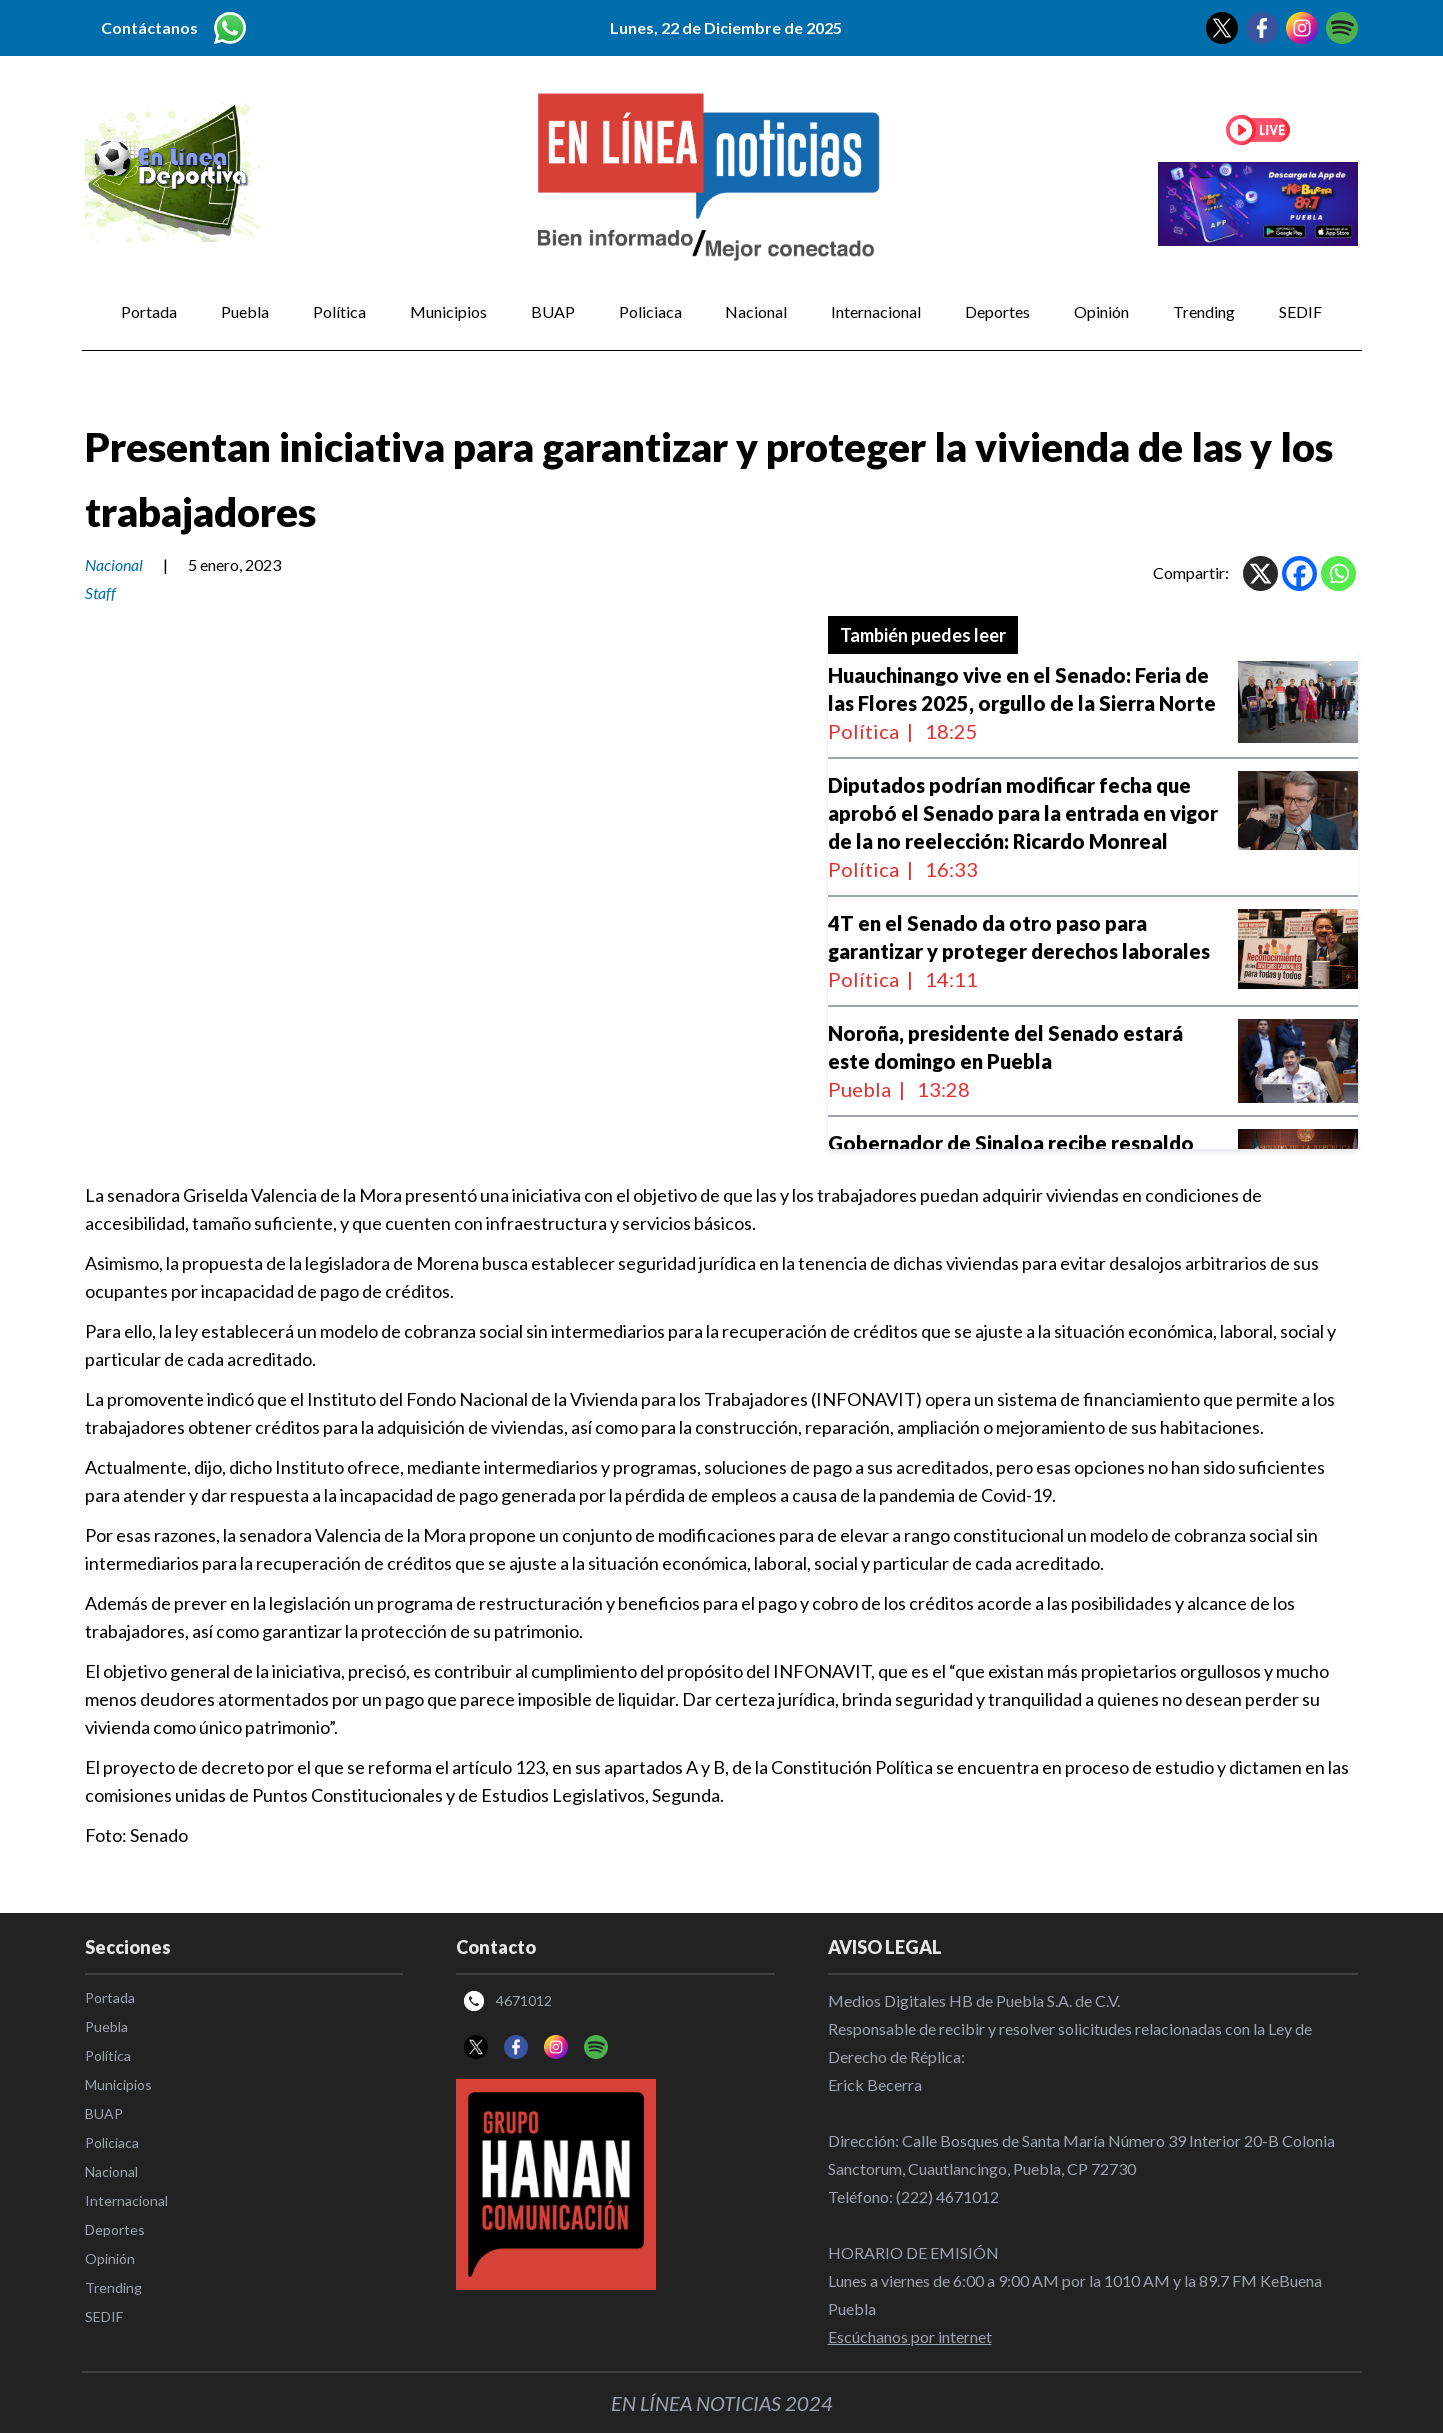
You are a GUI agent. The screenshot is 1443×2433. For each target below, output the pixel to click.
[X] (1260, 573)
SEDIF (1300, 311)
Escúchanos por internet (910, 2336)
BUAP (553, 311)
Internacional (876, 311)
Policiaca (650, 311)
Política (339, 311)
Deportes (997, 311)
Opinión (1101, 311)
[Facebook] (1299, 573)
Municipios (448, 311)
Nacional (756, 311)
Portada (149, 311)
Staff (100, 592)
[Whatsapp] (1338, 573)
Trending (1204, 311)
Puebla (245, 311)
